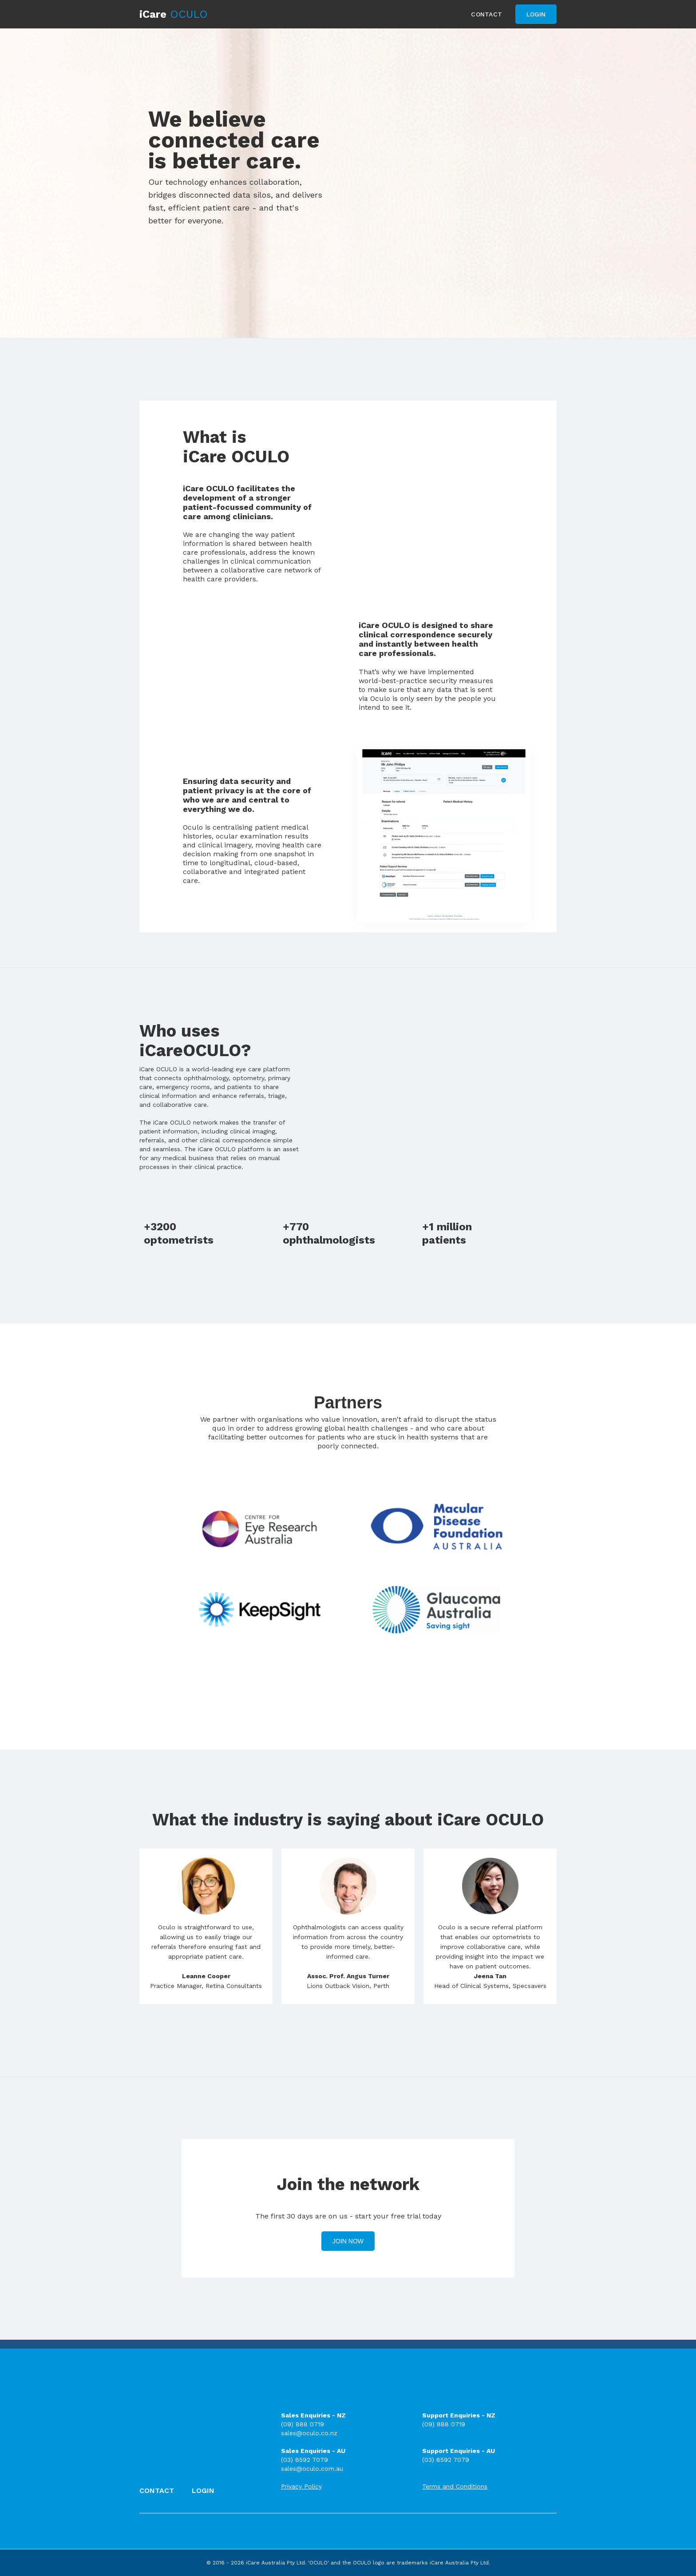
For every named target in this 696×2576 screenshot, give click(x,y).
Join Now (348, 2241)
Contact (486, 14)
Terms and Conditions (454, 2486)
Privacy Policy (301, 2486)
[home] (173, 14)
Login (536, 14)
